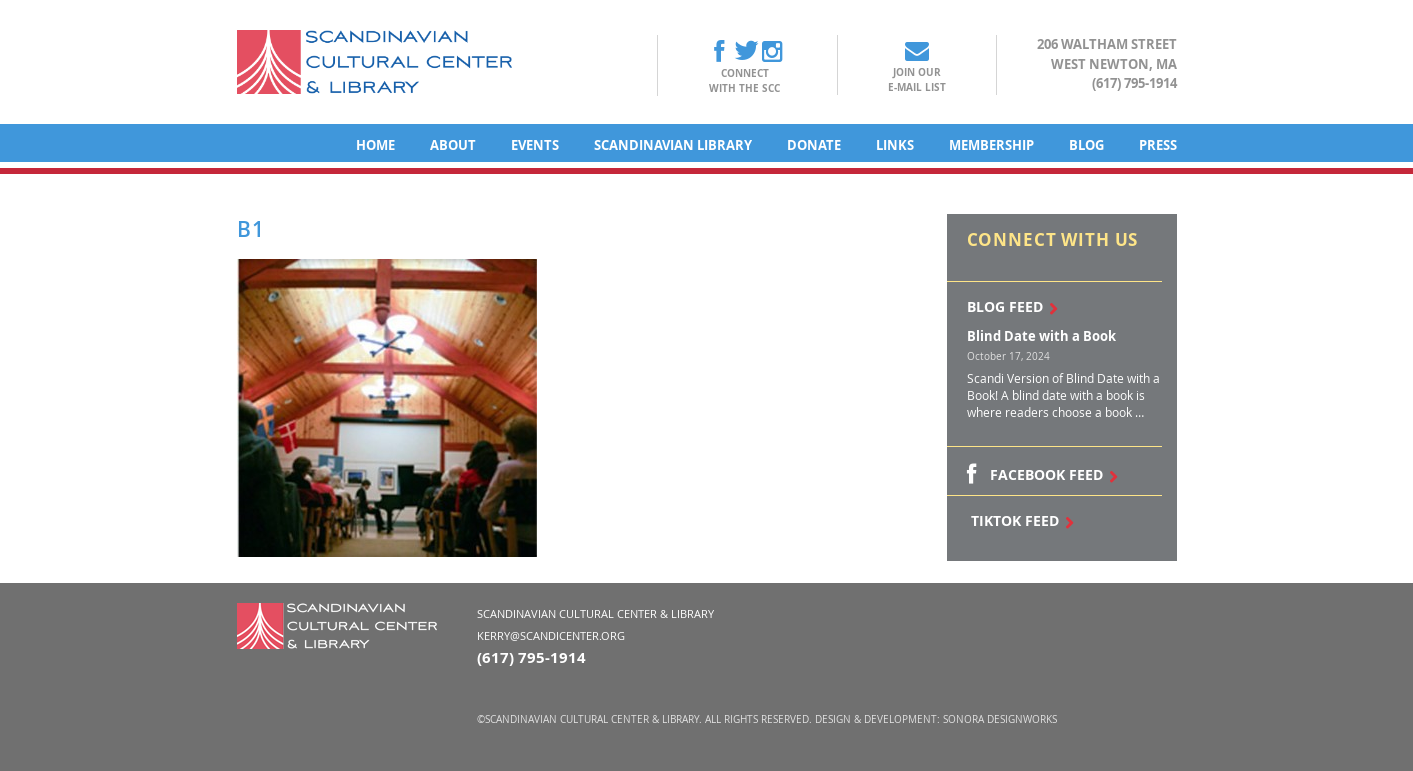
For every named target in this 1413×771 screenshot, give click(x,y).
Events (535, 145)
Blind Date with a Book (1041, 336)
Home (375, 145)
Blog (1086, 145)
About (453, 145)
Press (1158, 145)
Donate (814, 145)
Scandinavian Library (673, 145)
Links (895, 145)
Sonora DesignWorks (1000, 719)
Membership (991, 145)
